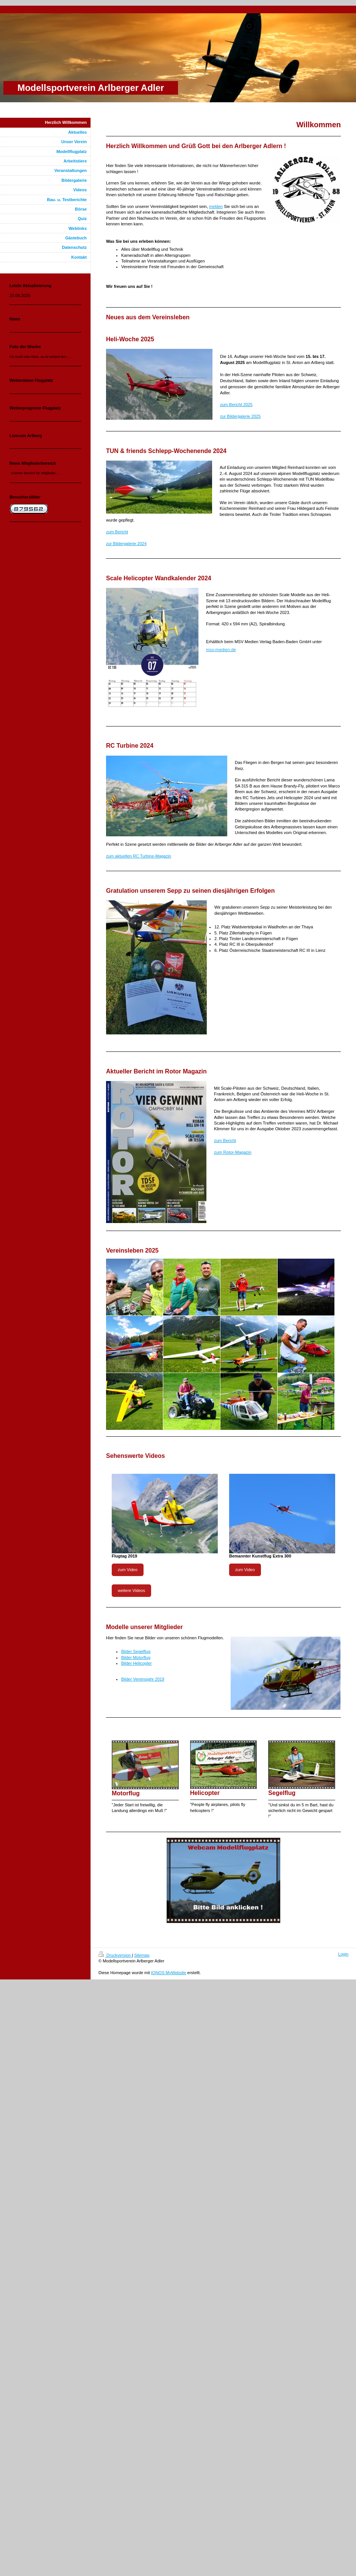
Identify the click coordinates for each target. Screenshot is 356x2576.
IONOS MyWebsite (168, 1972)
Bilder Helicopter (136, 1663)
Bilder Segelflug (135, 1651)
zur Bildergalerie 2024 (126, 543)
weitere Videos (131, 1590)
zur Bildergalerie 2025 (240, 416)
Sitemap (141, 1955)
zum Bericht (117, 532)
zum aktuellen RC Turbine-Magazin (138, 856)
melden (216, 206)
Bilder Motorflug (135, 1657)
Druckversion (115, 1955)
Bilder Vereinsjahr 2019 (142, 1679)
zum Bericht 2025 (236, 404)
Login (343, 1954)
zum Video (127, 1569)
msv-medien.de (221, 649)
